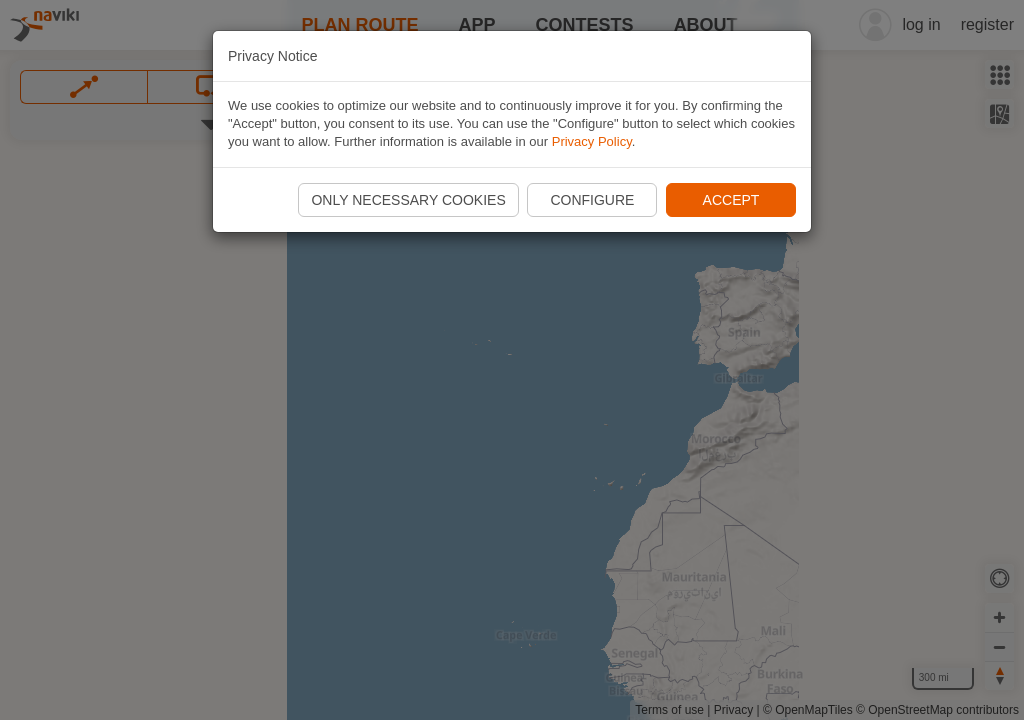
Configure (592, 200)
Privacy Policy (592, 141)
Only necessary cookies (408, 200)
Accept (731, 200)
